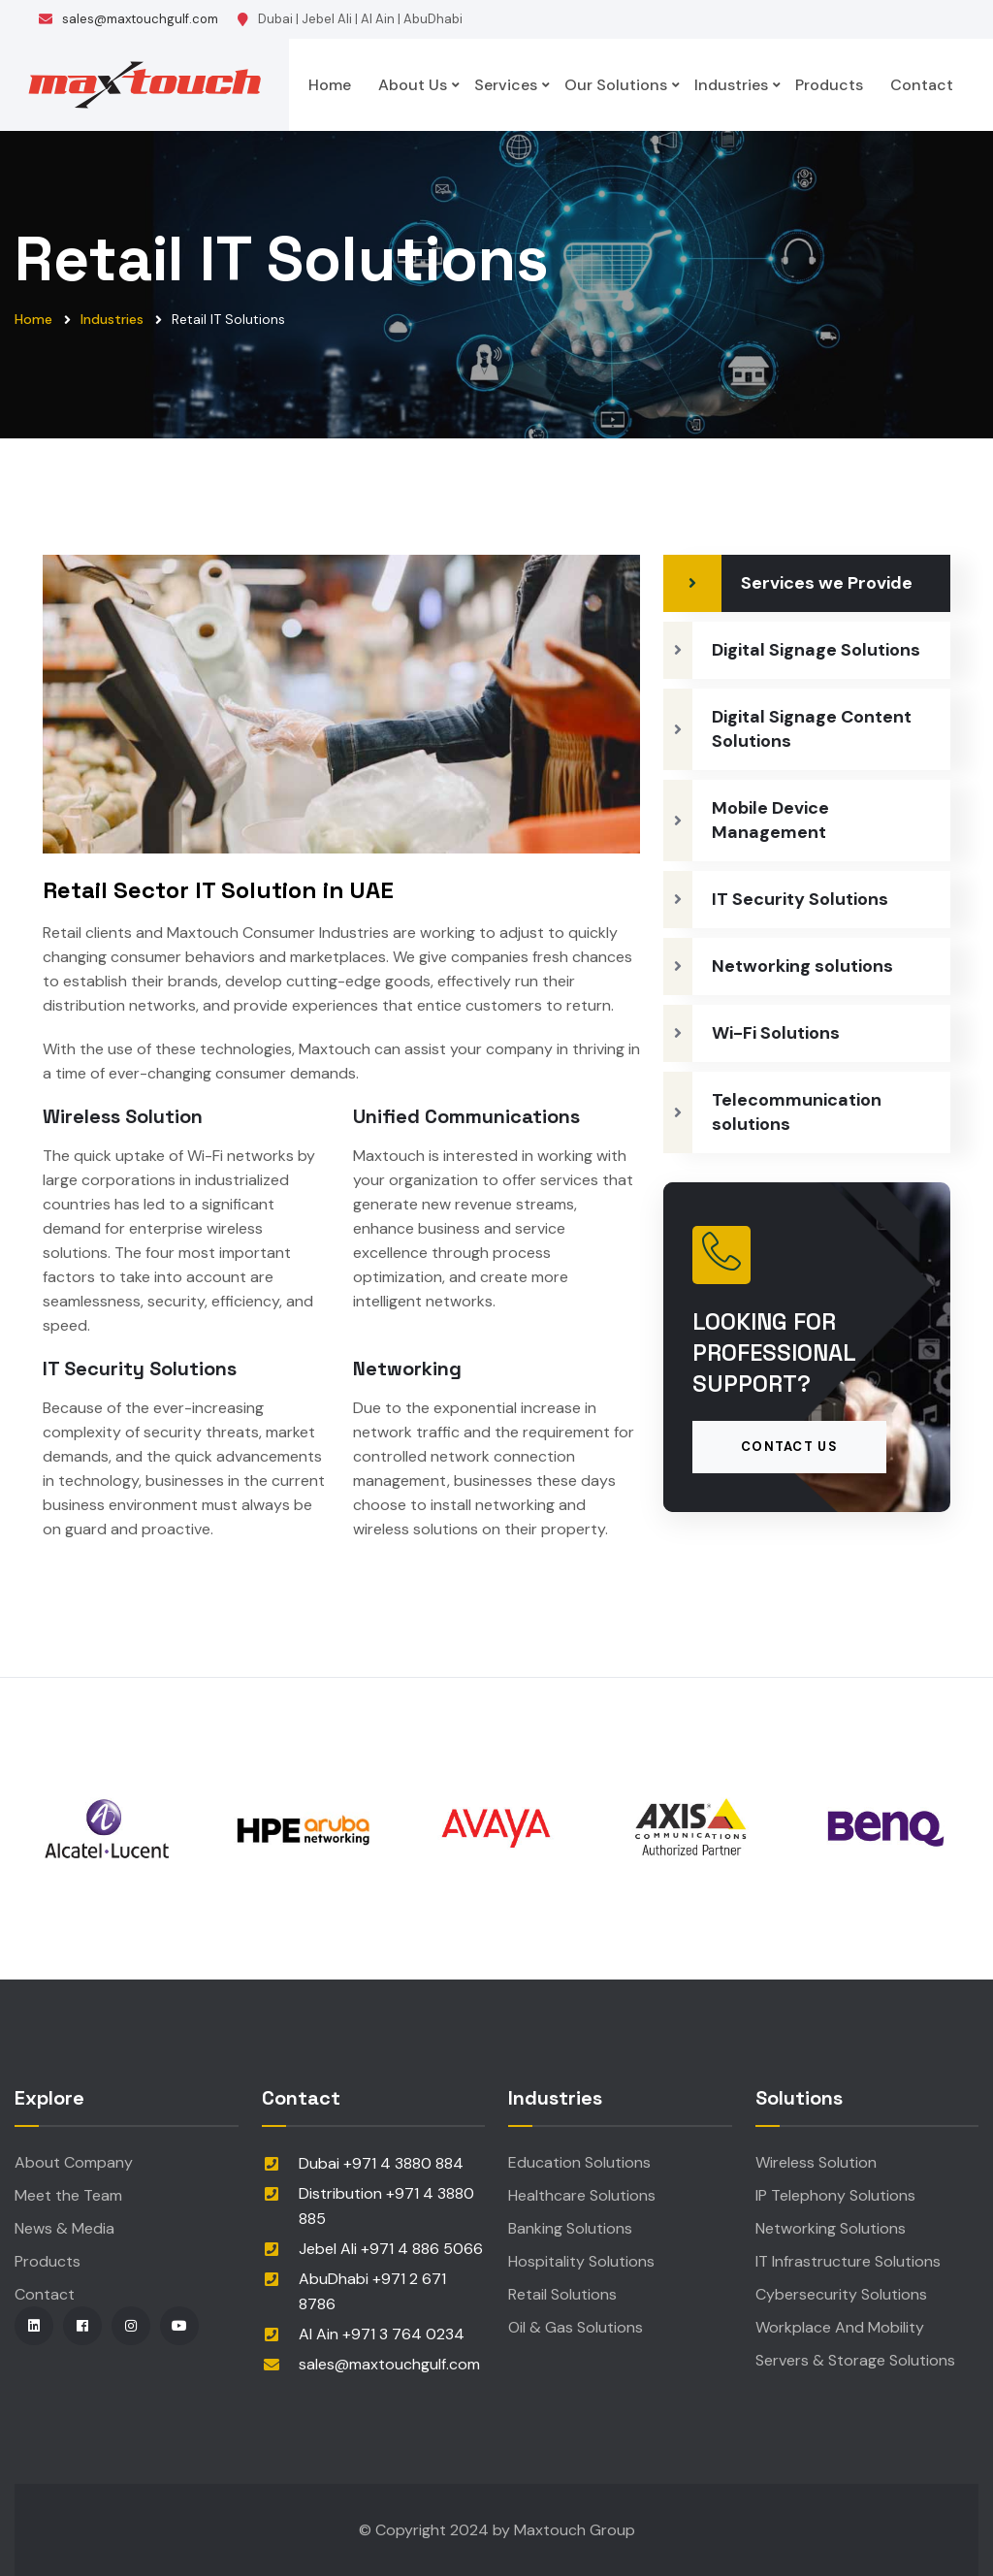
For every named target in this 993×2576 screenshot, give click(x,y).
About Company (74, 2162)
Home (329, 85)
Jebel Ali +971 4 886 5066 (391, 2248)
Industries (731, 85)
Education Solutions (579, 2162)
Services (505, 85)
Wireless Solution (816, 2162)
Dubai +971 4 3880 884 (381, 2163)
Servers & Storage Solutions (855, 2360)
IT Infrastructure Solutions (848, 2261)
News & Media (64, 2228)
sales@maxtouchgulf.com (140, 19)
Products (829, 85)
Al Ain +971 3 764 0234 (381, 2334)
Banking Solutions (570, 2228)
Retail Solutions (562, 2294)
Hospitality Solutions (581, 2261)
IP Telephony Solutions (835, 2195)
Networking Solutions (830, 2228)
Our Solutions (615, 85)
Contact (921, 85)
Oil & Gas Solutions (575, 2327)
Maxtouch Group (574, 2530)
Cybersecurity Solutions (841, 2294)
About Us (412, 85)
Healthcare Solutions (582, 2195)
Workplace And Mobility (839, 2327)
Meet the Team (68, 2195)
